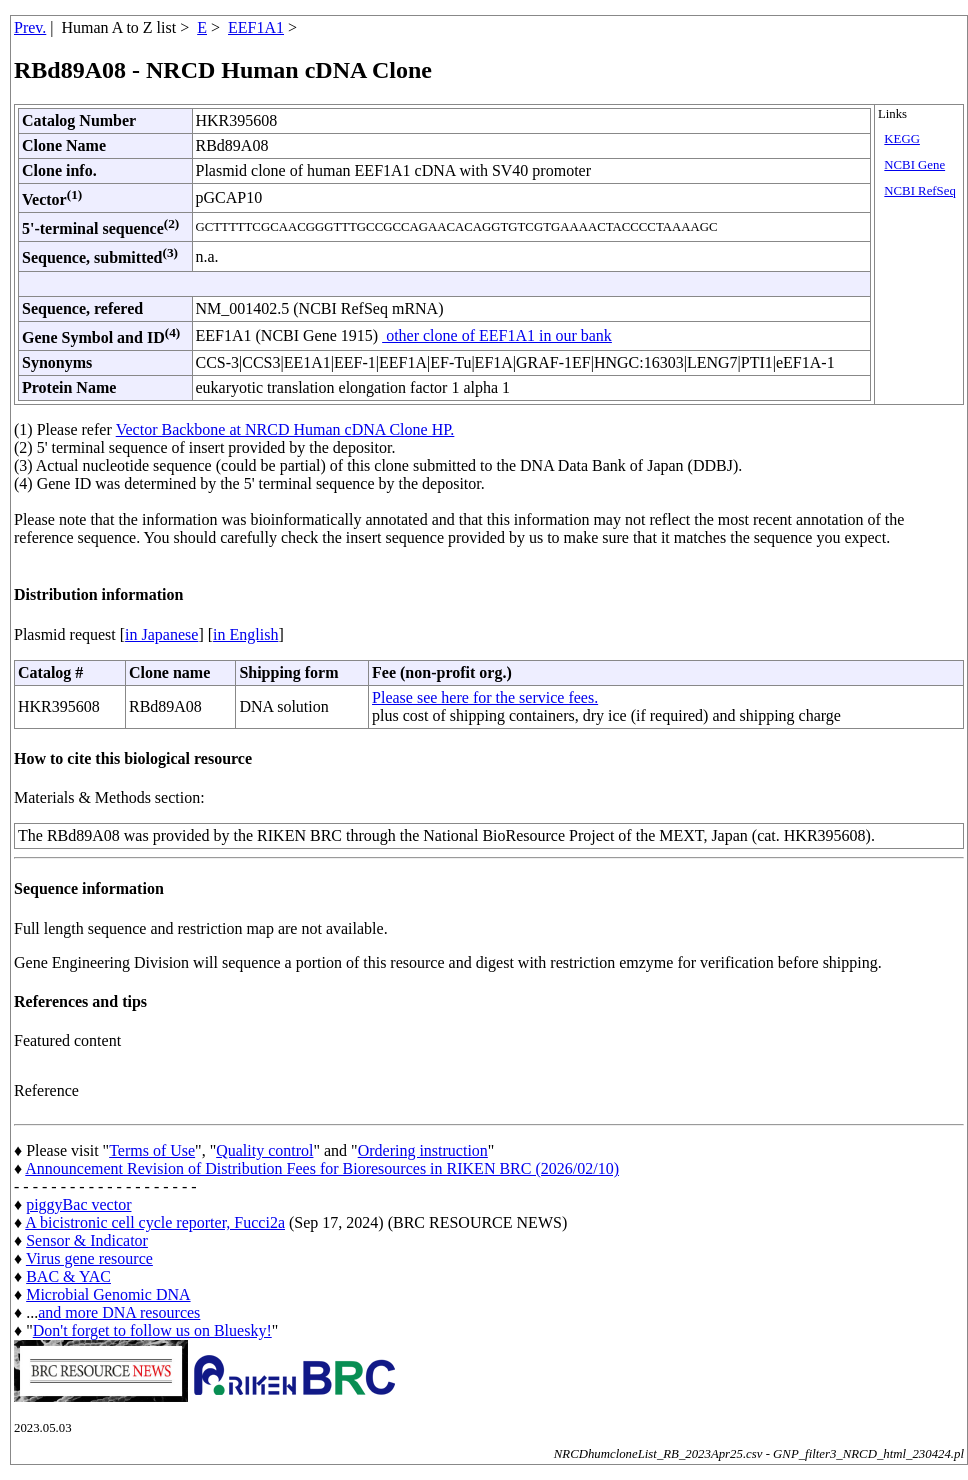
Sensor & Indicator (87, 1240)
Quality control (264, 1150)
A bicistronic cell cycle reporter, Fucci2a (155, 1222)
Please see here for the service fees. (485, 697)
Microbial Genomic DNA (108, 1294)
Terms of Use (152, 1150)
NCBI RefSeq (919, 191)
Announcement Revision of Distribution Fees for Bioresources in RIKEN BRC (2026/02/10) (322, 1168)
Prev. (30, 27)
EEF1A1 (256, 27)
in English (245, 634)
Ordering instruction (423, 1150)
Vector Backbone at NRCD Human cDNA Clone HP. (285, 429)
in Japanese (161, 634)
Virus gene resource (89, 1258)
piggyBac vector (78, 1204)
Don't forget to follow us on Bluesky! (152, 1330)
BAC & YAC (68, 1276)
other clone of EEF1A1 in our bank (497, 335)
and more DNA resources (119, 1312)
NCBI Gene (914, 165)
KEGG (902, 139)
